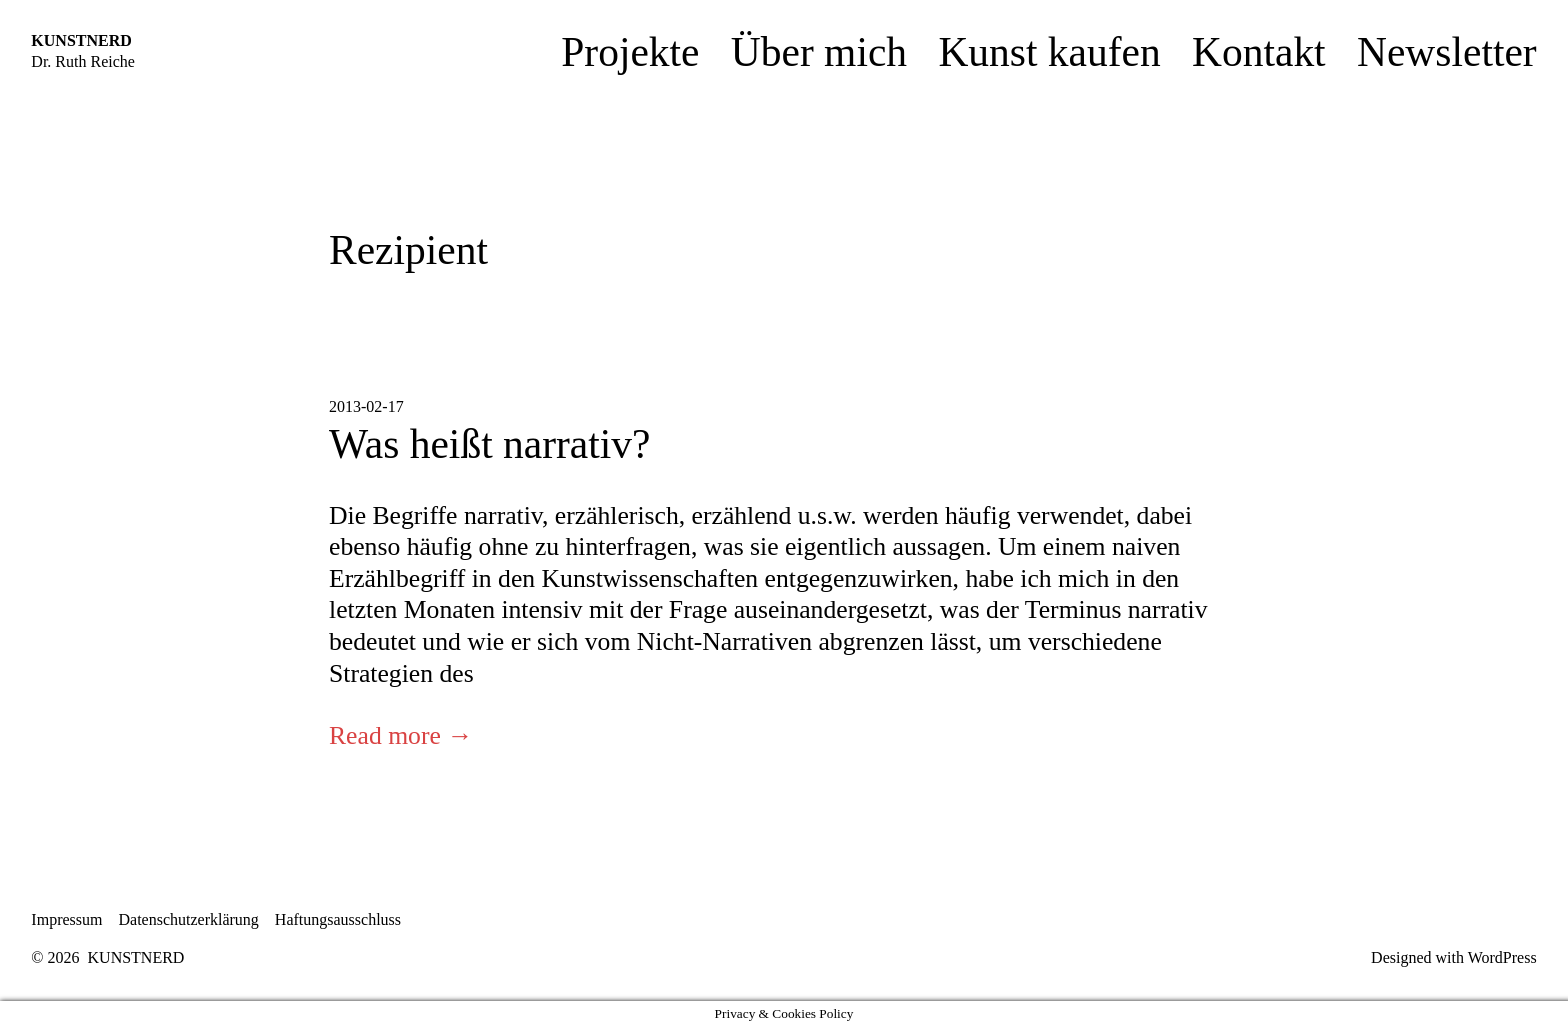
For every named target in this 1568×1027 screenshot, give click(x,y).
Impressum (66, 919)
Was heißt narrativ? (489, 444)
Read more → (401, 735)
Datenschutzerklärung (188, 919)
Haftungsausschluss (338, 919)
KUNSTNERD (81, 40)
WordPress (1502, 957)
